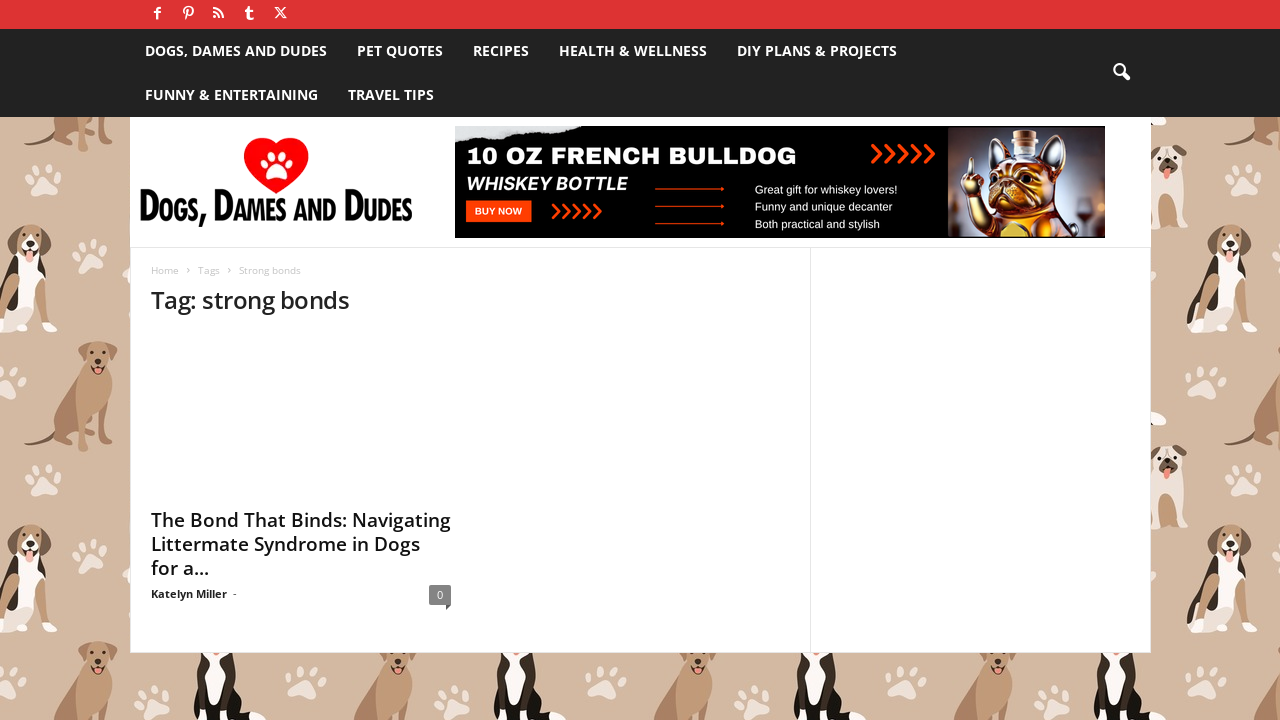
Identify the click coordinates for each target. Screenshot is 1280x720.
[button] (1121, 73)
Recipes (501, 50)
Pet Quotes (400, 50)
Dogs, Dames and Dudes (236, 50)
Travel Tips (391, 94)
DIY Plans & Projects (817, 50)
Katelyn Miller (189, 593)
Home (165, 270)
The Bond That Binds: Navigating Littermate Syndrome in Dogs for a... (301, 544)
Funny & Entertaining (231, 94)
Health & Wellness (633, 50)
